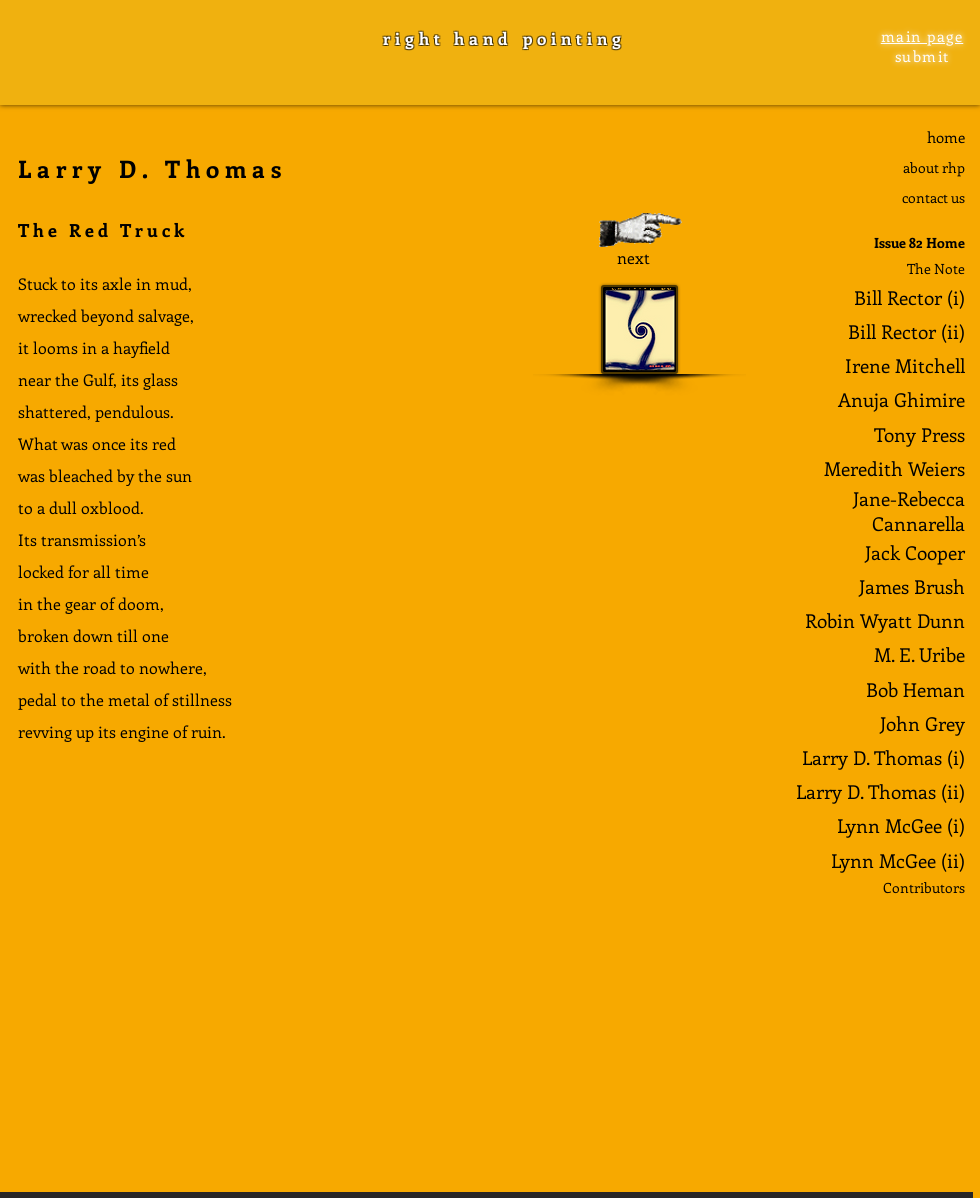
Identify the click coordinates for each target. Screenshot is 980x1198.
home (946, 137)
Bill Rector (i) (909, 297)
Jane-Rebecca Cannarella (909, 511)
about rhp (934, 167)
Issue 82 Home (919, 242)
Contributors (924, 887)
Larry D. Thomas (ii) (880, 791)
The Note (936, 268)
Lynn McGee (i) (901, 825)
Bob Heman (915, 689)
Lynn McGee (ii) (898, 860)
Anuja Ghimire (901, 399)
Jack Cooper (915, 552)
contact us (933, 197)
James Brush (912, 586)
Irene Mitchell (905, 365)
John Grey (922, 723)
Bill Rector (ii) (906, 331)
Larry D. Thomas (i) (883, 757)
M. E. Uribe (919, 654)
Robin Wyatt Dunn (885, 620)
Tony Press (919, 434)
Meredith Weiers (894, 468)
